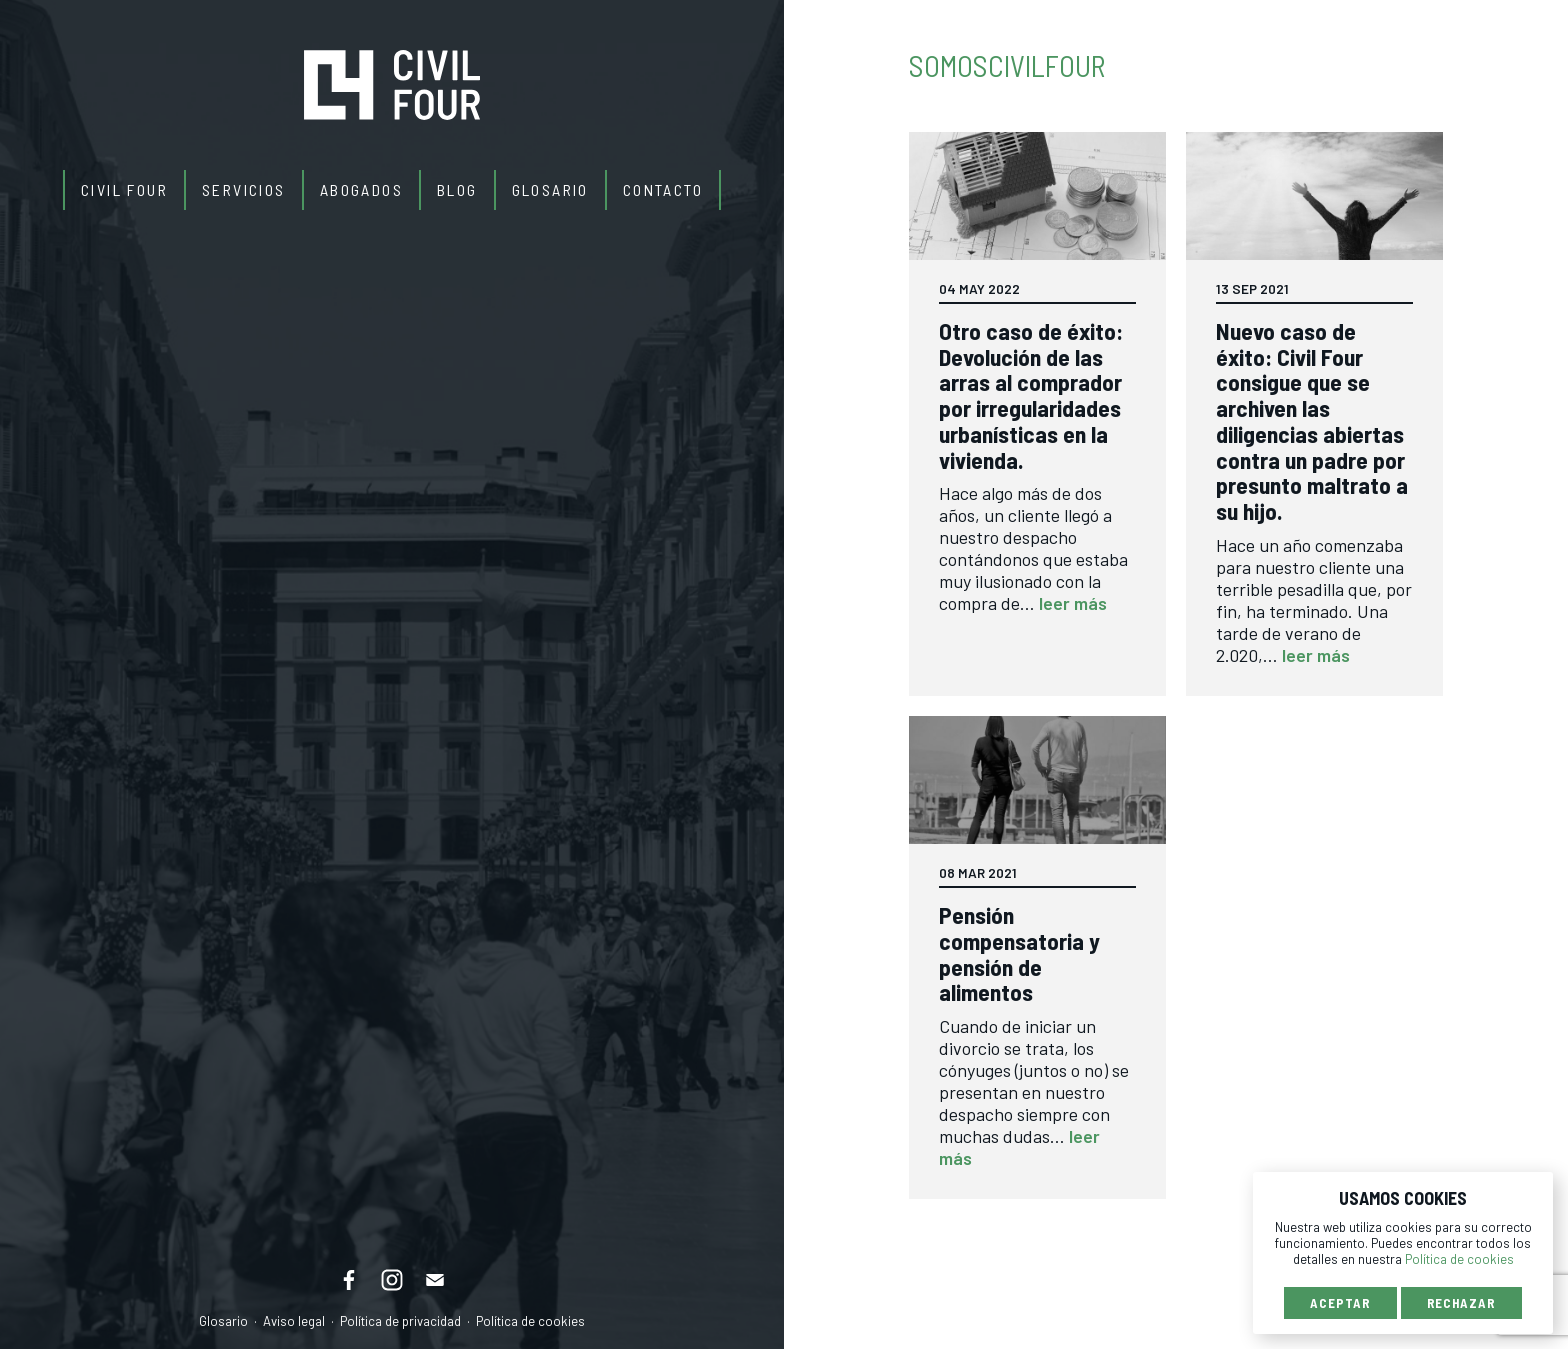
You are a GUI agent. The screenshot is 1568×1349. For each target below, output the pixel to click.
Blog (457, 189)
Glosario (550, 189)
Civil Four (124, 189)
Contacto (663, 189)
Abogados (361, 189)
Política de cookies (530, 1321)
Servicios (244, 189)
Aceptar (1340, 1303)
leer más (1073, 603)
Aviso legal (294, 1321)
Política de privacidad (400, 1321)
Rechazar (1461, 1303)
